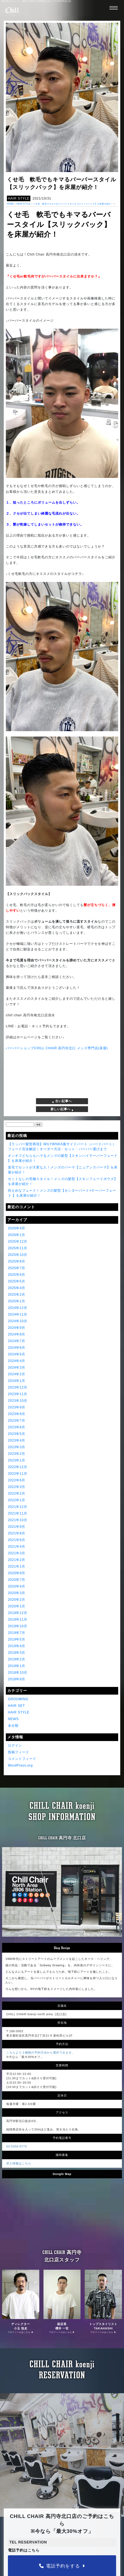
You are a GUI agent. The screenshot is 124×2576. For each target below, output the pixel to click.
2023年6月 (16, 1427)
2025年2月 (16, 1294)
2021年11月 (17, 1513)
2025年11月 (17, 1248)
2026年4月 (16, 1228)
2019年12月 (17, 1613)
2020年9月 (16, 1573)
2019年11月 (17, 1619)
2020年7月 (16, 1579)
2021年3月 (16, 1553)
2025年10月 (17, 1254)
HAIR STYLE (18, 198)
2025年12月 (17, 1241)
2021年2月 (16, 1560)
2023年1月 (16, 1460)
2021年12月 (17, 1507)
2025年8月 (16, 1261)
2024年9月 (16, 1327)
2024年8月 (16, 1334)
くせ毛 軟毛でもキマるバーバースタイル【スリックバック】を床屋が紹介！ (73, 204)
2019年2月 (16, 1659)
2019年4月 (16, 1646)
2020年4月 (16, 1586)
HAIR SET (16, 1705)
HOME (10, 204)
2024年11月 (17, 1314)
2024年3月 (16, 1367)
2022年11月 (17, 1473)
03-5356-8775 (16, 2146)
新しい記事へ (62, 1109)
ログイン (15, 1745)
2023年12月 (17, 1387)
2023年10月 (17, 1400)
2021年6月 (16, 1540)
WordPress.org (20, 1765)
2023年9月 (16, 1407)
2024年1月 (16, 1381)
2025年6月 (16, 1274)
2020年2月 (16, 1599)
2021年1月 (16, 1566)
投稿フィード (18, 1752)
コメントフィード (22, 1759)
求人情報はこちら (18, 2163)
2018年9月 (16, 1679)
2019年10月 (17, 1626)
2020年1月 (16, 1606)
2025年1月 (16, 1301)
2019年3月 (16, 1652)
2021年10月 (17, 1520)
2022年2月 (16, 1493)
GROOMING (18, 1699)
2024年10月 (17, 1321)
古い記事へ (62, 1101)
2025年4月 (16, 1288)
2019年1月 (16, 1666)
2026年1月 (16, 1235)
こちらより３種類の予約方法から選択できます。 (40, 2052)
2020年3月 (16, 1593)
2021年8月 (16, 1533)
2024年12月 (17, 1308)
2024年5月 (16, 1354)
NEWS (13, 1719)
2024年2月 (16, 1374)
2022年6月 (16, 1480)
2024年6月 (16, 1347)
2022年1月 (16, 1500)
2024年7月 (16, 1341)
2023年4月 (16, 1440)
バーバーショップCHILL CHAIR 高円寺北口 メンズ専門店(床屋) (57, 1048)
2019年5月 (16, 1639)
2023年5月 (16, 1434)
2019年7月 (16, 1633)
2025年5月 (16, 1281)
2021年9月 (16, 1526)
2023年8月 (16, 1414)
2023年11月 (17, 1394)
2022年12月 (17, 1467)
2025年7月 (16, 1268)
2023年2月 (16, 1453)
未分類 (13, 1725)
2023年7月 (16, 1420)
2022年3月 (16, 1487)
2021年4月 (16, 1546)
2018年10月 (17, 1672)
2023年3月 (16, 1447)
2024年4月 (16, 1361)
